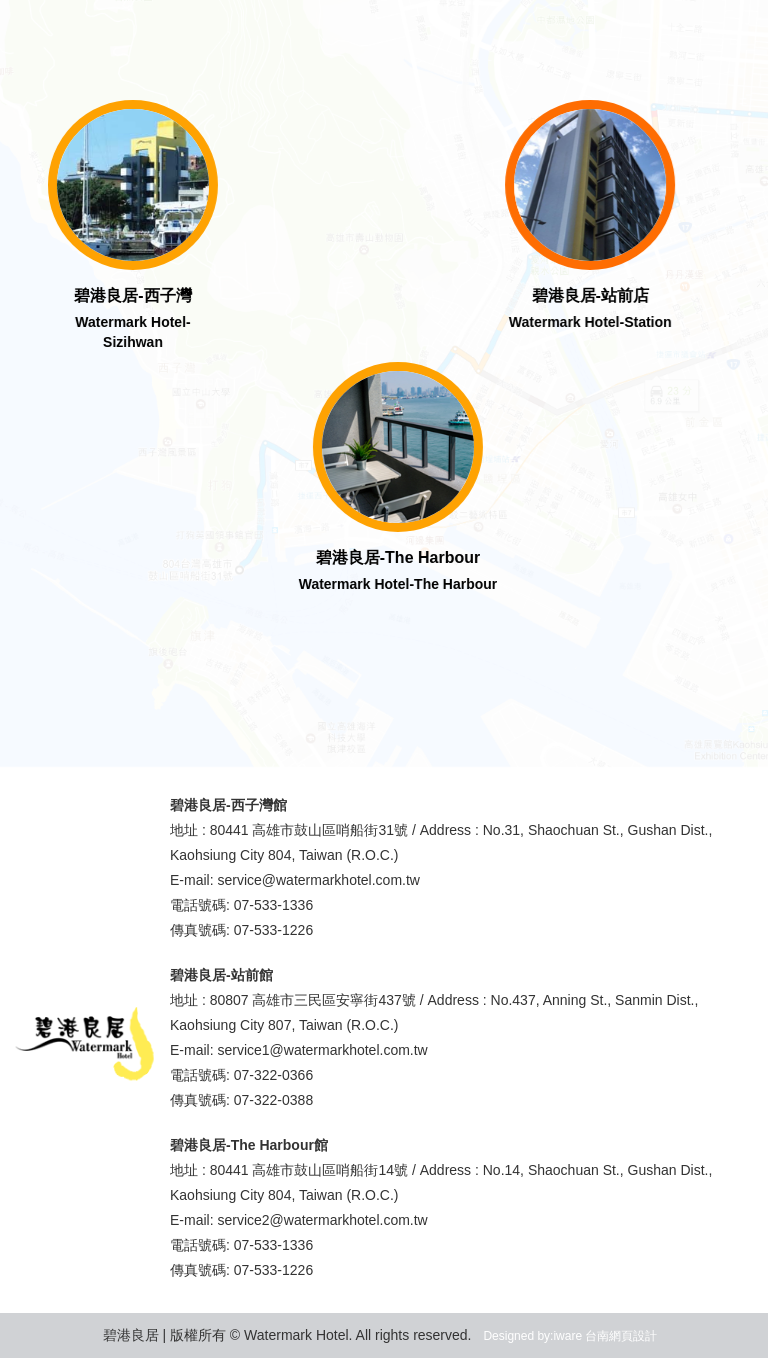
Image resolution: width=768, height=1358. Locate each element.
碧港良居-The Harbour (400, 557)
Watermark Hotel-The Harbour (400, 584)
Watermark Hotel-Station (587, 322)
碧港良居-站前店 (587, 295)
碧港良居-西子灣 (135, 295)
